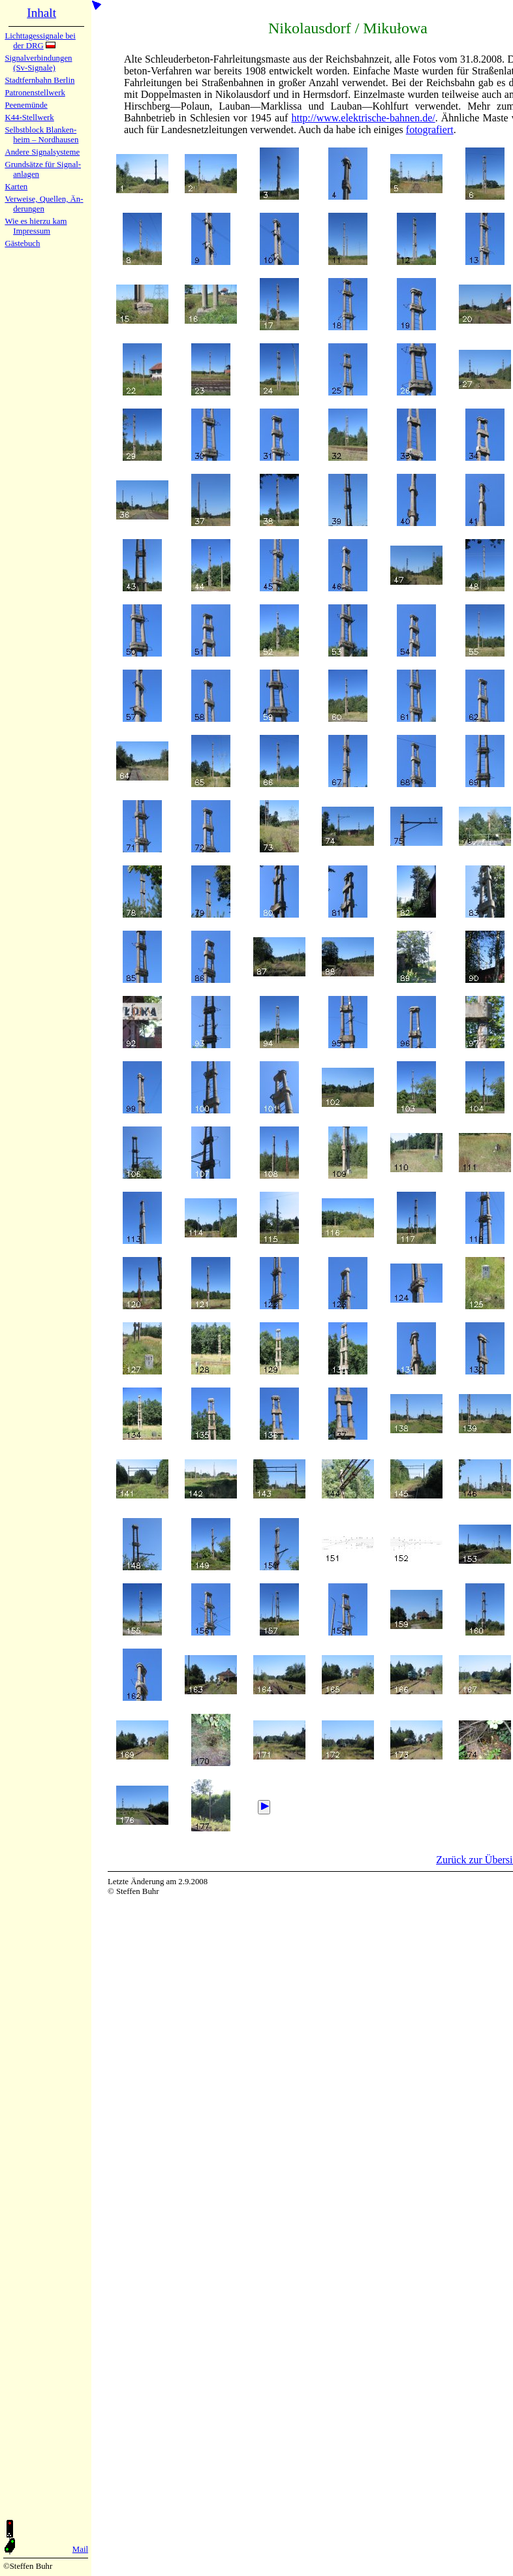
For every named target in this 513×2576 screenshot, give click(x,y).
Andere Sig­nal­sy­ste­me (42, 152)
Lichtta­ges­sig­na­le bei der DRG (40, 40)
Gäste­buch (22, 243)
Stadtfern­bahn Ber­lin (39, 80)
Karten (16, 186)
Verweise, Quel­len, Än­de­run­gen (44, 203)
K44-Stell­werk (29, 117)
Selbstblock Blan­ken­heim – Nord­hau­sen (41, 134)
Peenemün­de (26, 105)
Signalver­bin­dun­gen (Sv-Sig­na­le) (38, 63)
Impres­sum (31, 231)
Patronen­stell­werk (35, 92)
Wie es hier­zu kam (36, 221)
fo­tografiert (430, 129)
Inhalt (41, 13)
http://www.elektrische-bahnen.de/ (363, 117)
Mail (80, 2549)
